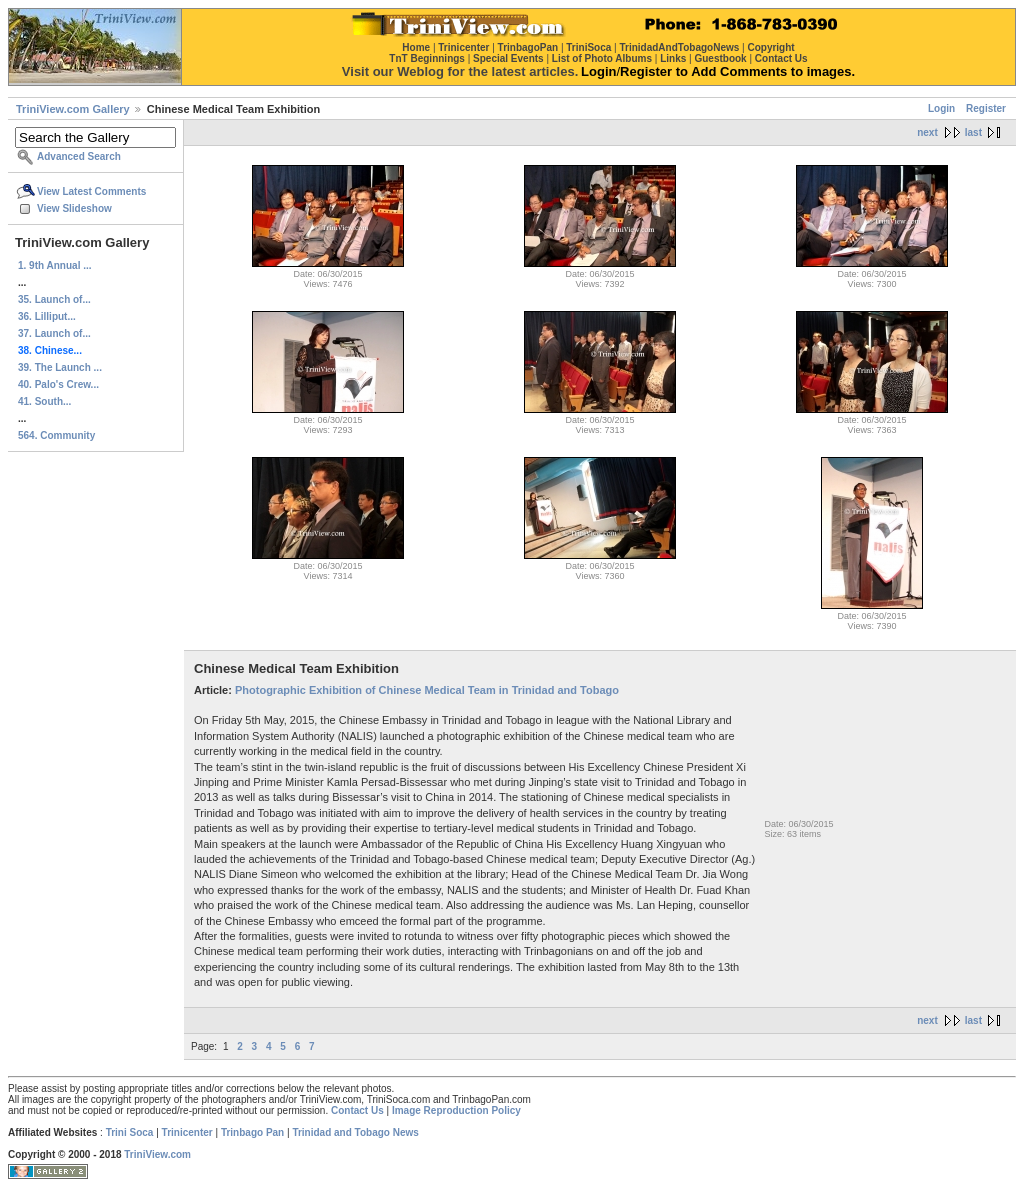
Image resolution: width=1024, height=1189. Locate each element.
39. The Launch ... (60, 367)
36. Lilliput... (47, 316)
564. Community (56, 435)
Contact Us (357, 1110)
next (927, 132)
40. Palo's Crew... (58, 384)
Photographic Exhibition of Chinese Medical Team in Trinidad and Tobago (427, 690)
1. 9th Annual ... (55, 265)
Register (986, 108)
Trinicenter (187, 1132)
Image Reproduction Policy (456, 1110)
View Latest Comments (91, 191)
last (973, 132)
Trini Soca (130, 1132)
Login (941, 108)
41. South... (44, 401)
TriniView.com (157, 1154)
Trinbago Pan (252, 1132)
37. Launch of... (54, 333)
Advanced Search (79, 156)
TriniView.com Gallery (73, 109)
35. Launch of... (54, 299)
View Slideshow (74, 208)
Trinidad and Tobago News (355, 1132)
